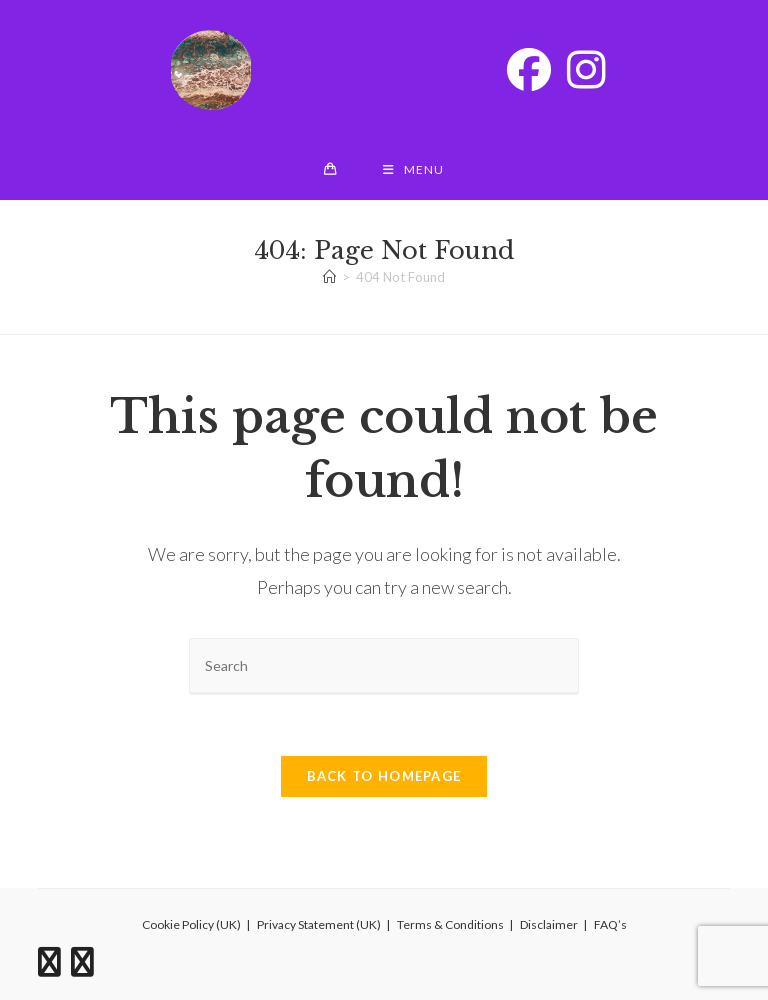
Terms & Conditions (450, 924)
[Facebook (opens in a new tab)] (529, 69)
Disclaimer (549, 924)
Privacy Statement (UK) (319, 924)
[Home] (329, 277)
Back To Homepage (384, 776)
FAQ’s (610, 924)
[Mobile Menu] (413, 170)
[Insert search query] (384, 666)
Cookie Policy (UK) (191, 924)
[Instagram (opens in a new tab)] (586, 69)
